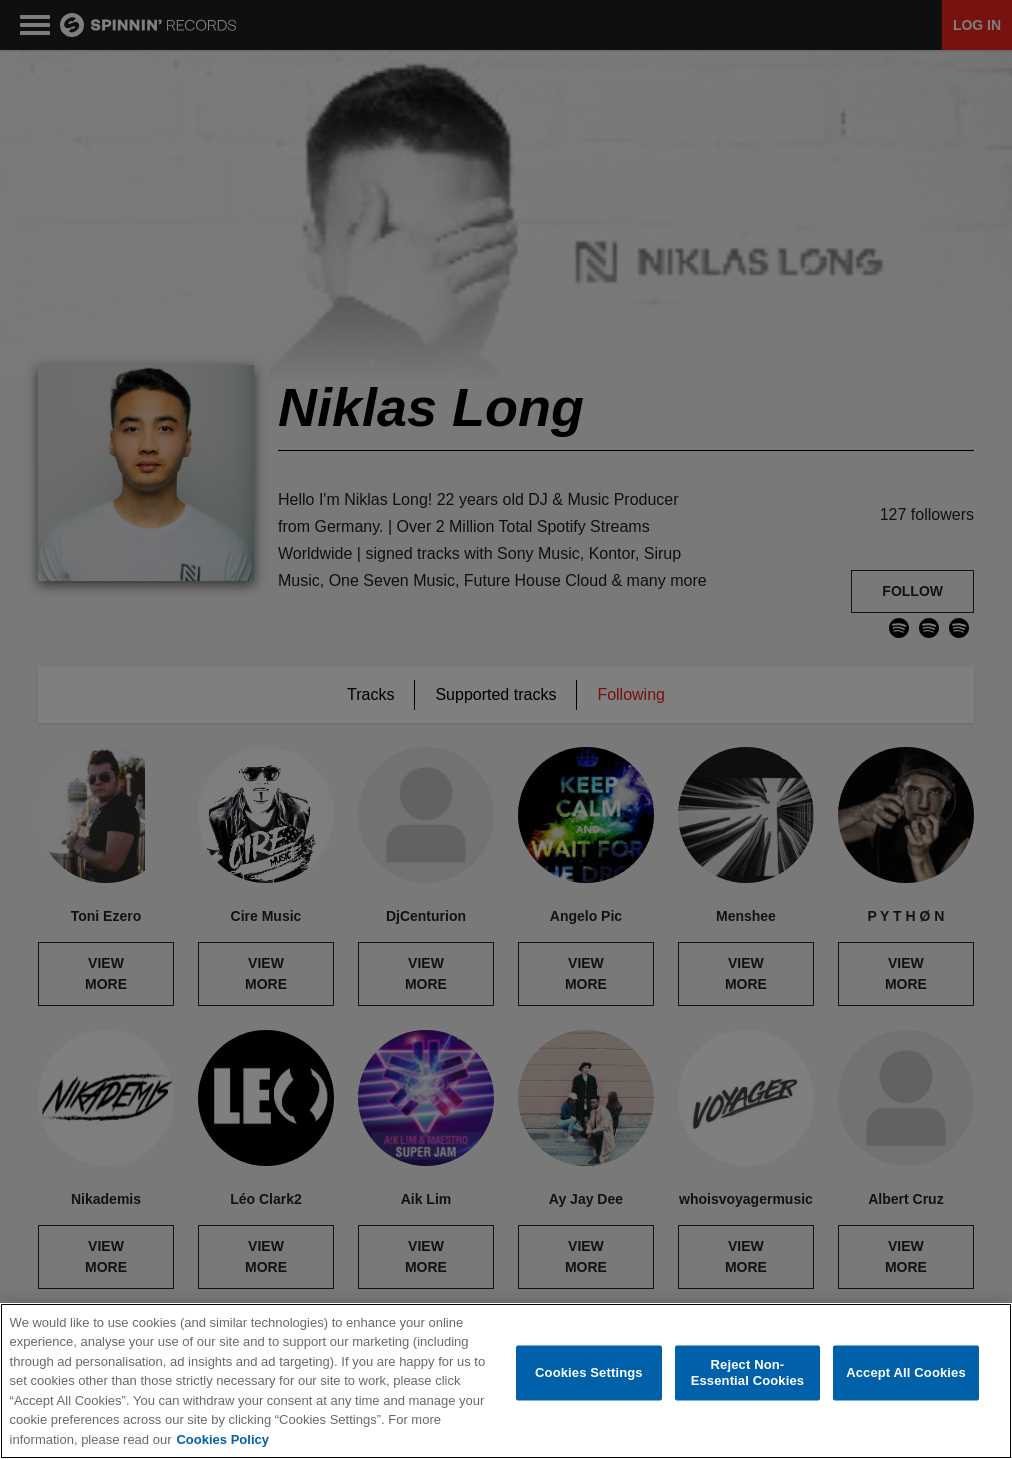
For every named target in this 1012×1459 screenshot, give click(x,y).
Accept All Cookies (906, 1372)
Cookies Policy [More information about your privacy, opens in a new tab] (222, 1439)
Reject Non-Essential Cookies (747, 1372)
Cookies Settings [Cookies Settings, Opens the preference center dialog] (589, 1372)
